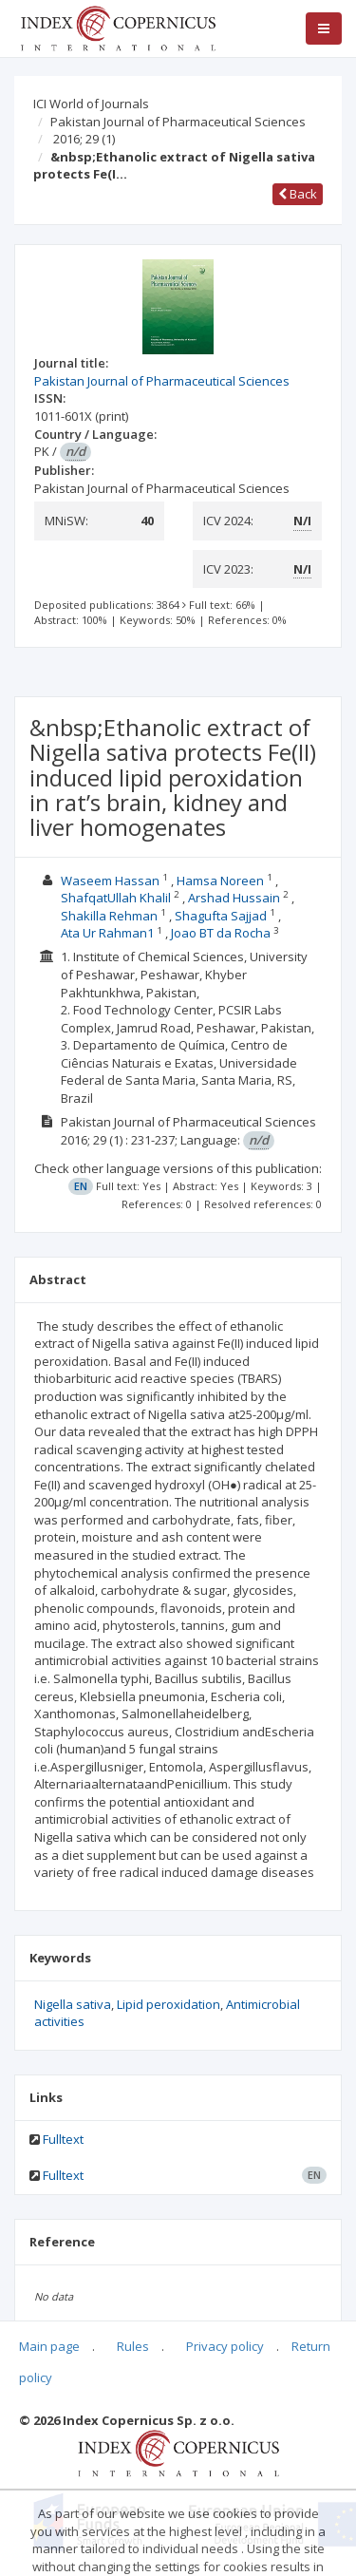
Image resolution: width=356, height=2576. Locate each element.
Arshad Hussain (235, 897)
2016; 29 (84, 138)
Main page (49, 2346)
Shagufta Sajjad (222, 915)
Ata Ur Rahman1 (109, 932)
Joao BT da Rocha (222, 932)
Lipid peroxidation (168, 2004)
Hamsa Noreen (222, 880)
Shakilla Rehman (110, 915)
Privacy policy (225, 2346)
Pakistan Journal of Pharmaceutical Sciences (178, 121)
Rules (133, 2346)
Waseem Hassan (111, 880)
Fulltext (63, 2139)
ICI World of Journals (91, 103)
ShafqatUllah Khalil (117, 897)
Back (297, 193)
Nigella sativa (72, 2004)
